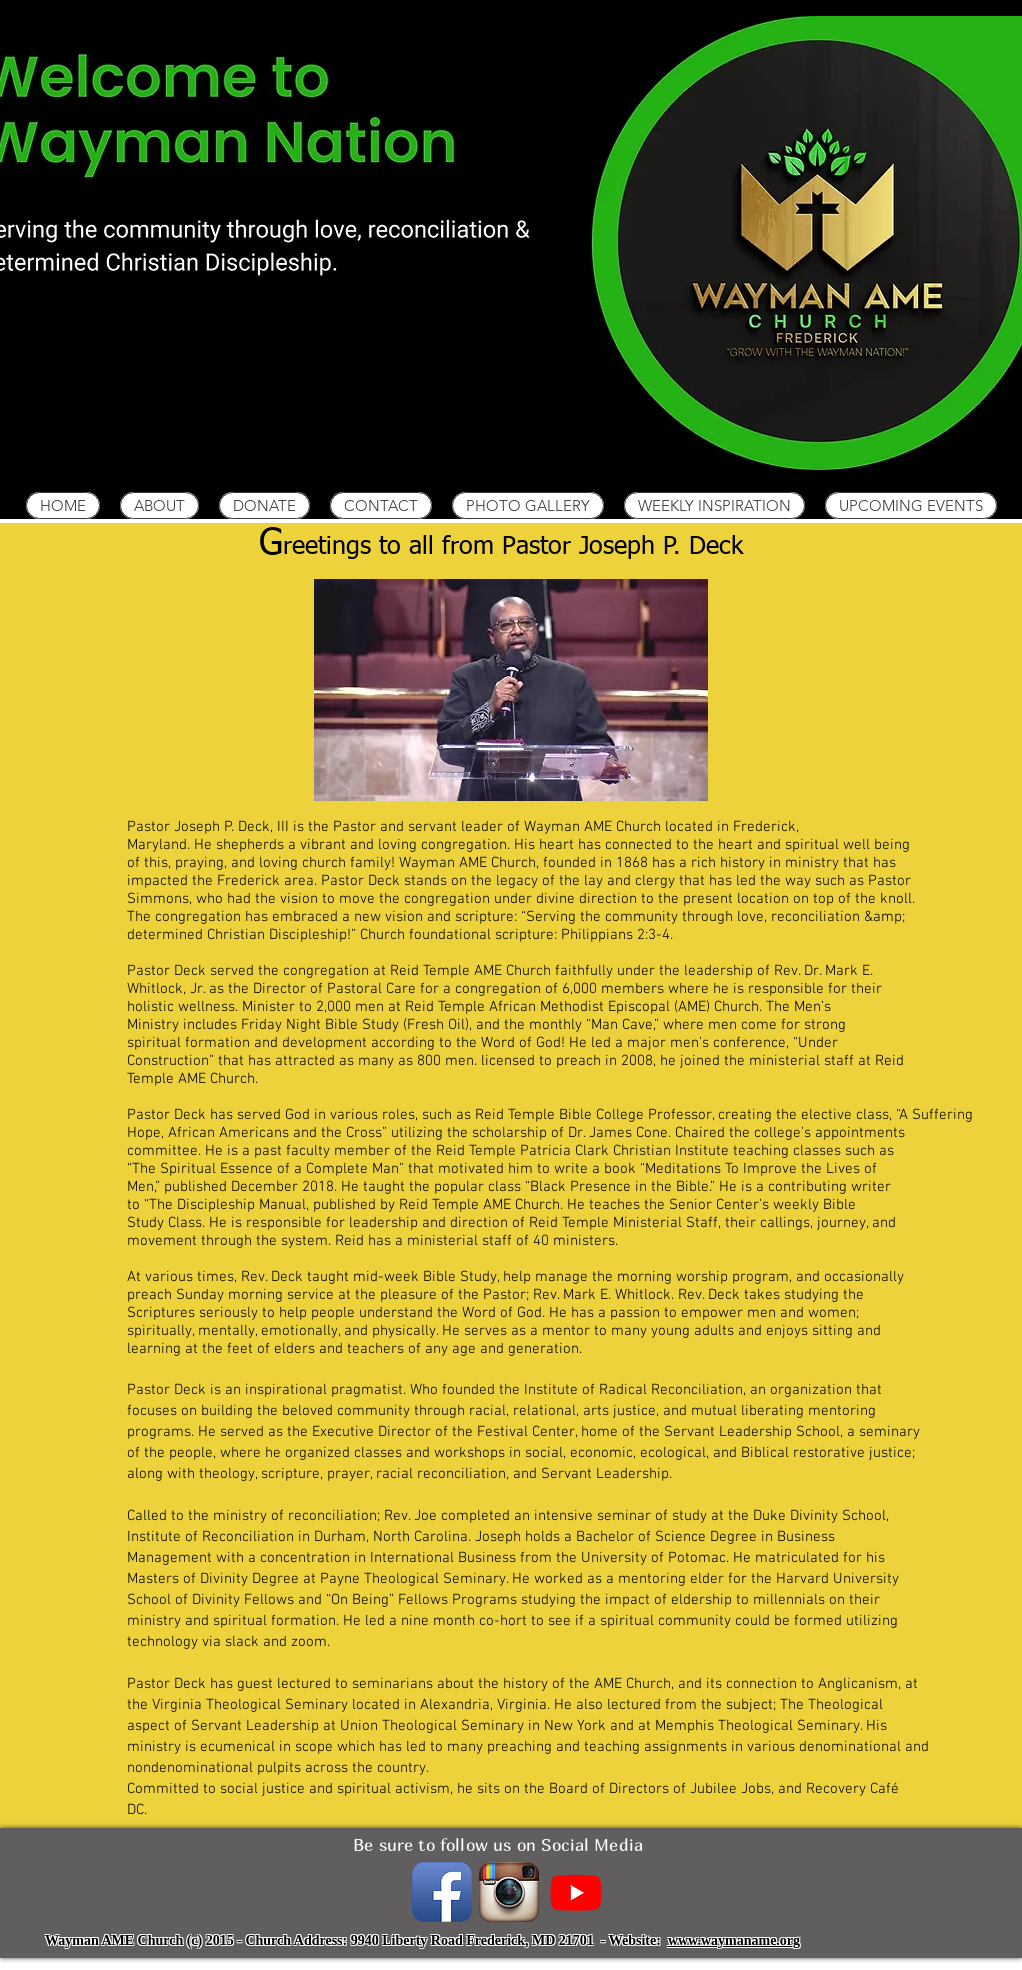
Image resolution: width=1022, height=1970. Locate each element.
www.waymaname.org (734, 1940)
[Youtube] (576, 1892)
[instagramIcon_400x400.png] (509, 1892)
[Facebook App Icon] (442, 1892)
